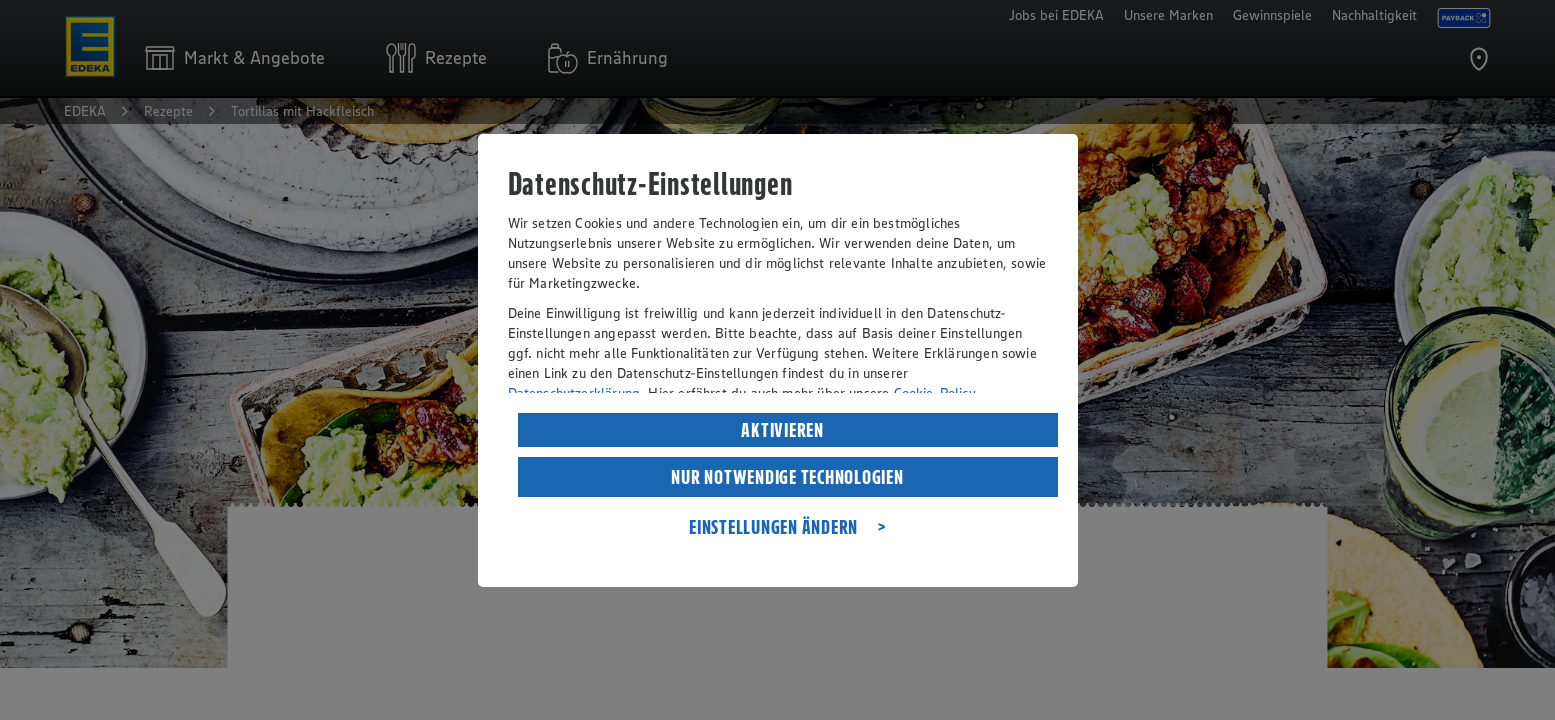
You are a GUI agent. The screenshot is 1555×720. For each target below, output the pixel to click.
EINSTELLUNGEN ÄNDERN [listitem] (773, 527)
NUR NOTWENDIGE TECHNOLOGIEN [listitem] (787, 477)
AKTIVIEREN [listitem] (782, 430)
